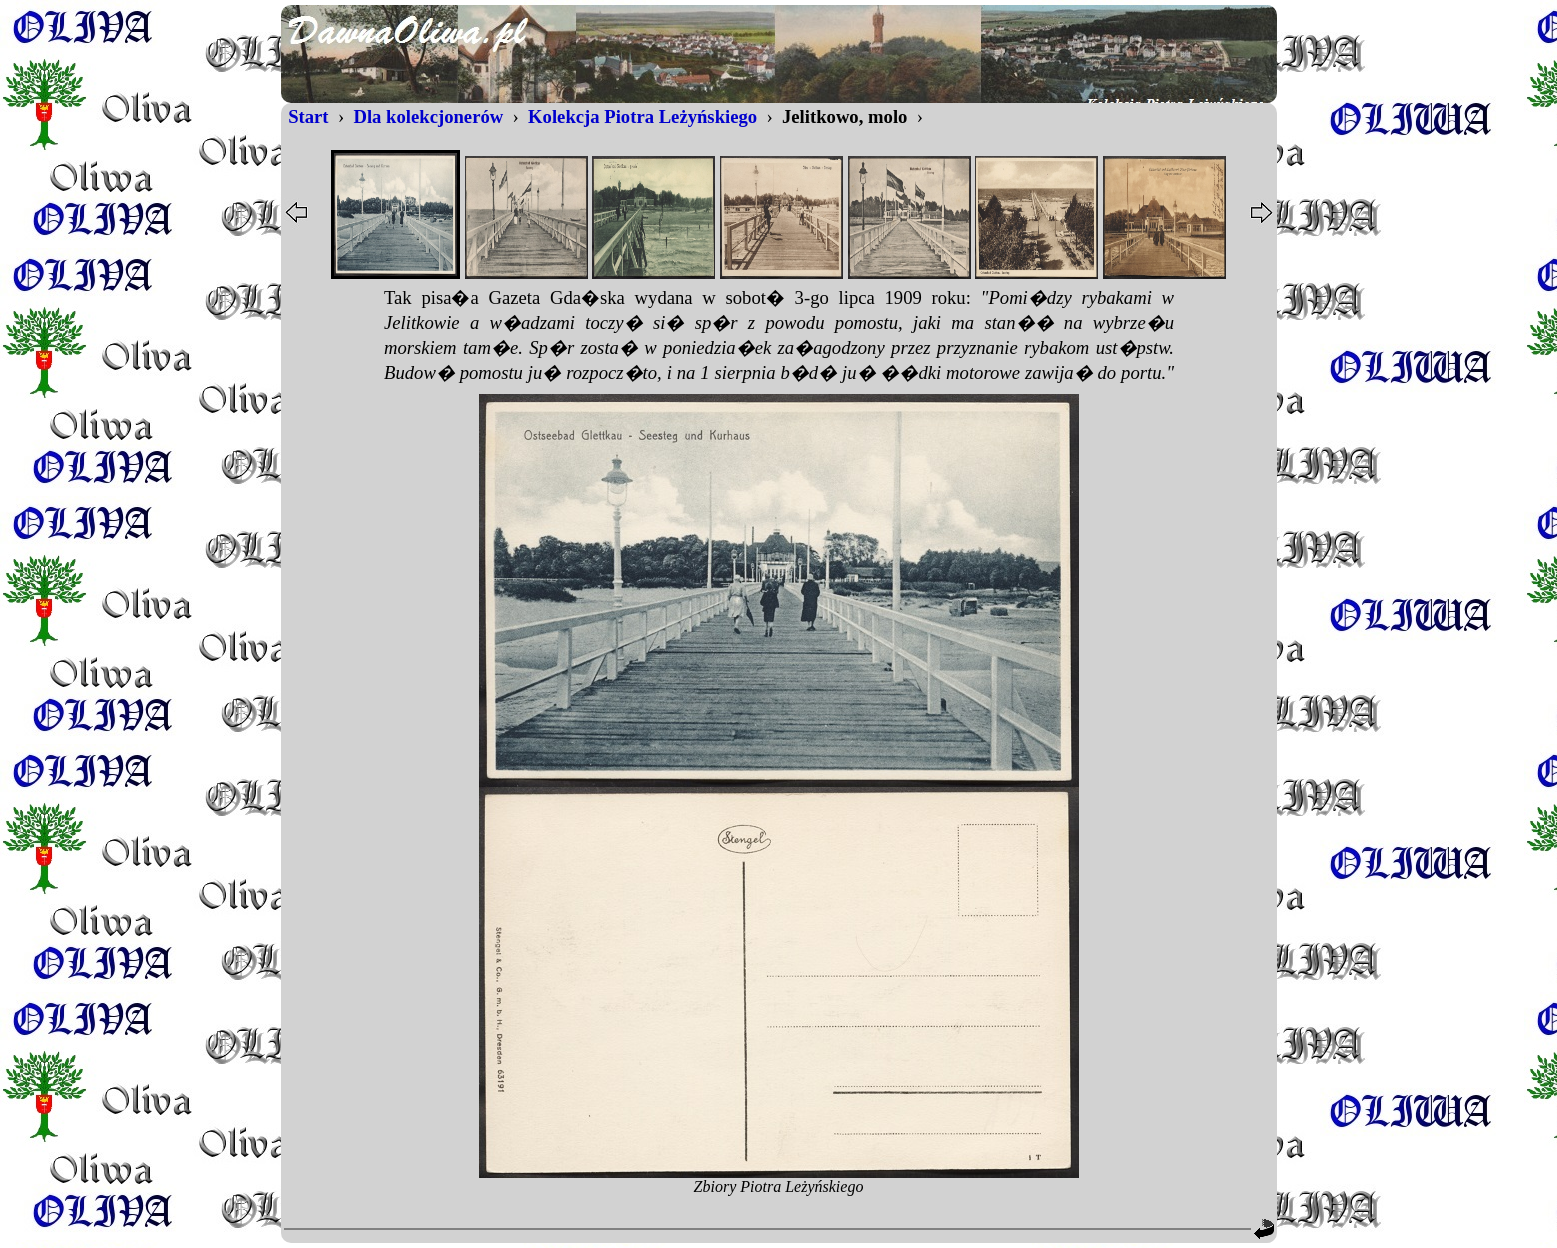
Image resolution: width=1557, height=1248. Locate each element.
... (779, 336)
